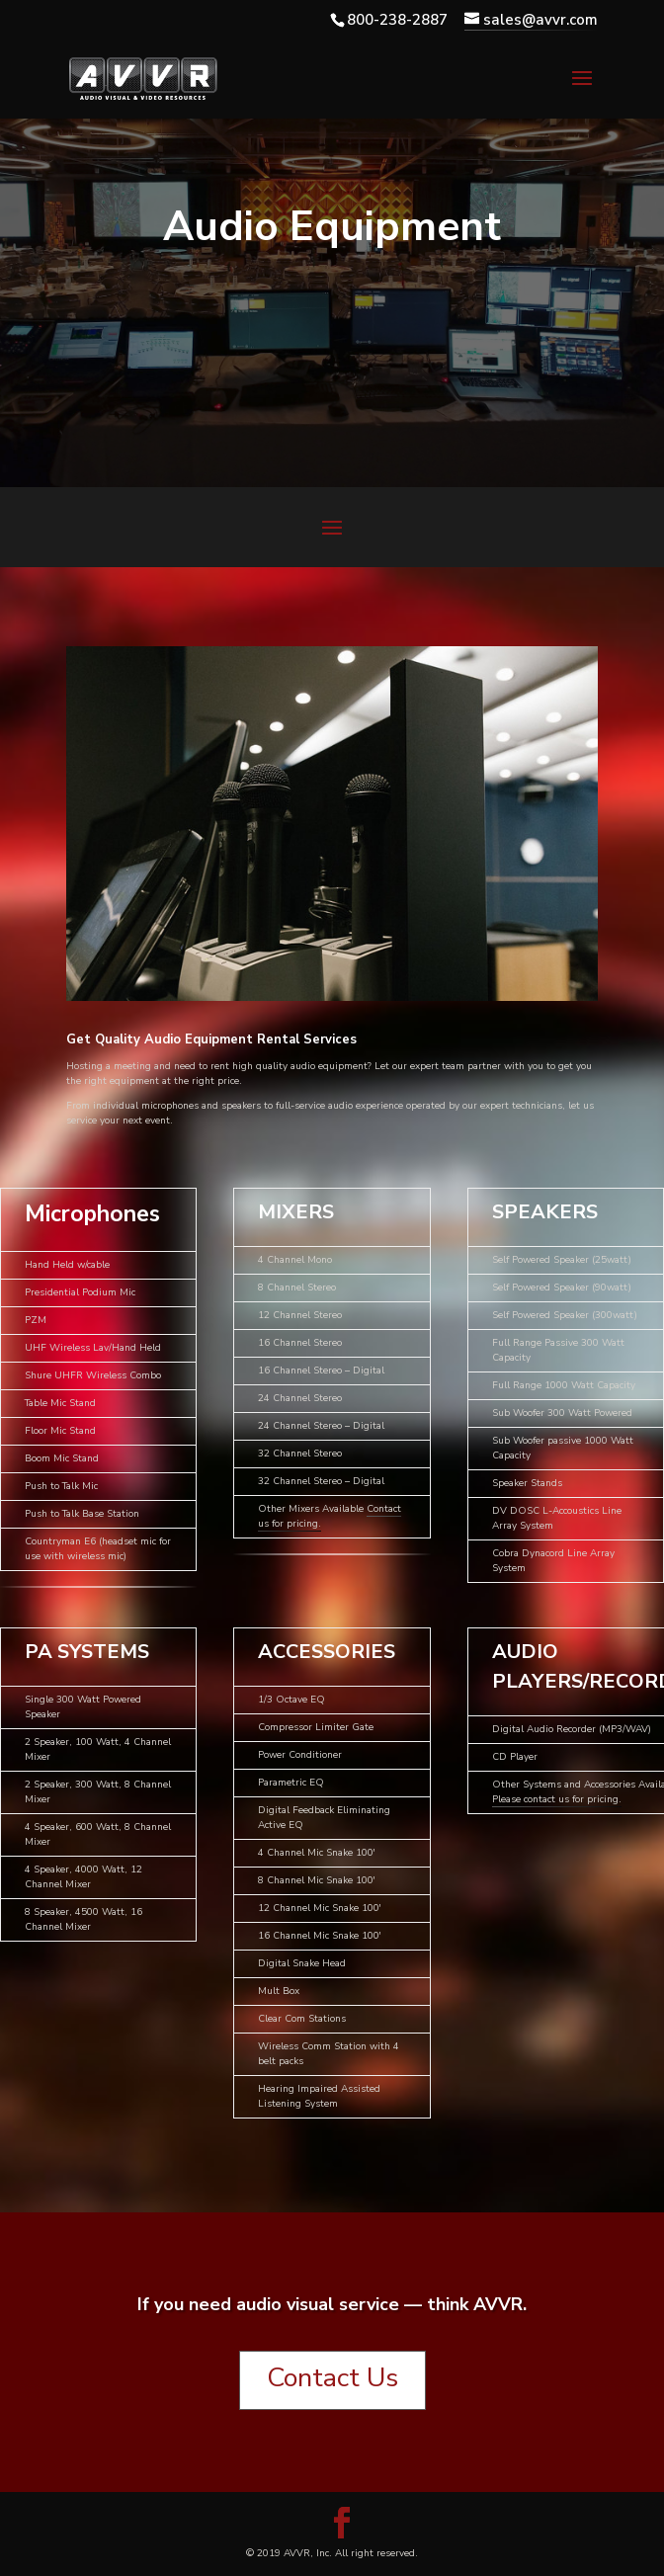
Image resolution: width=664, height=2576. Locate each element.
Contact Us (332, 2378)
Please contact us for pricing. (557, 1799)
